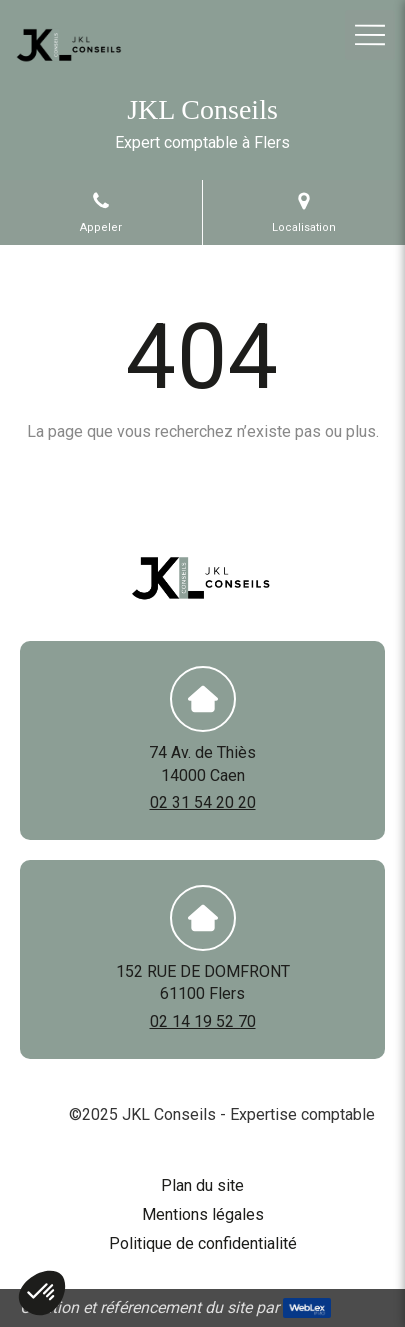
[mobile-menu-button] (370, 35)
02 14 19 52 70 (203, 1021)
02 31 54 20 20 (203, 802)
